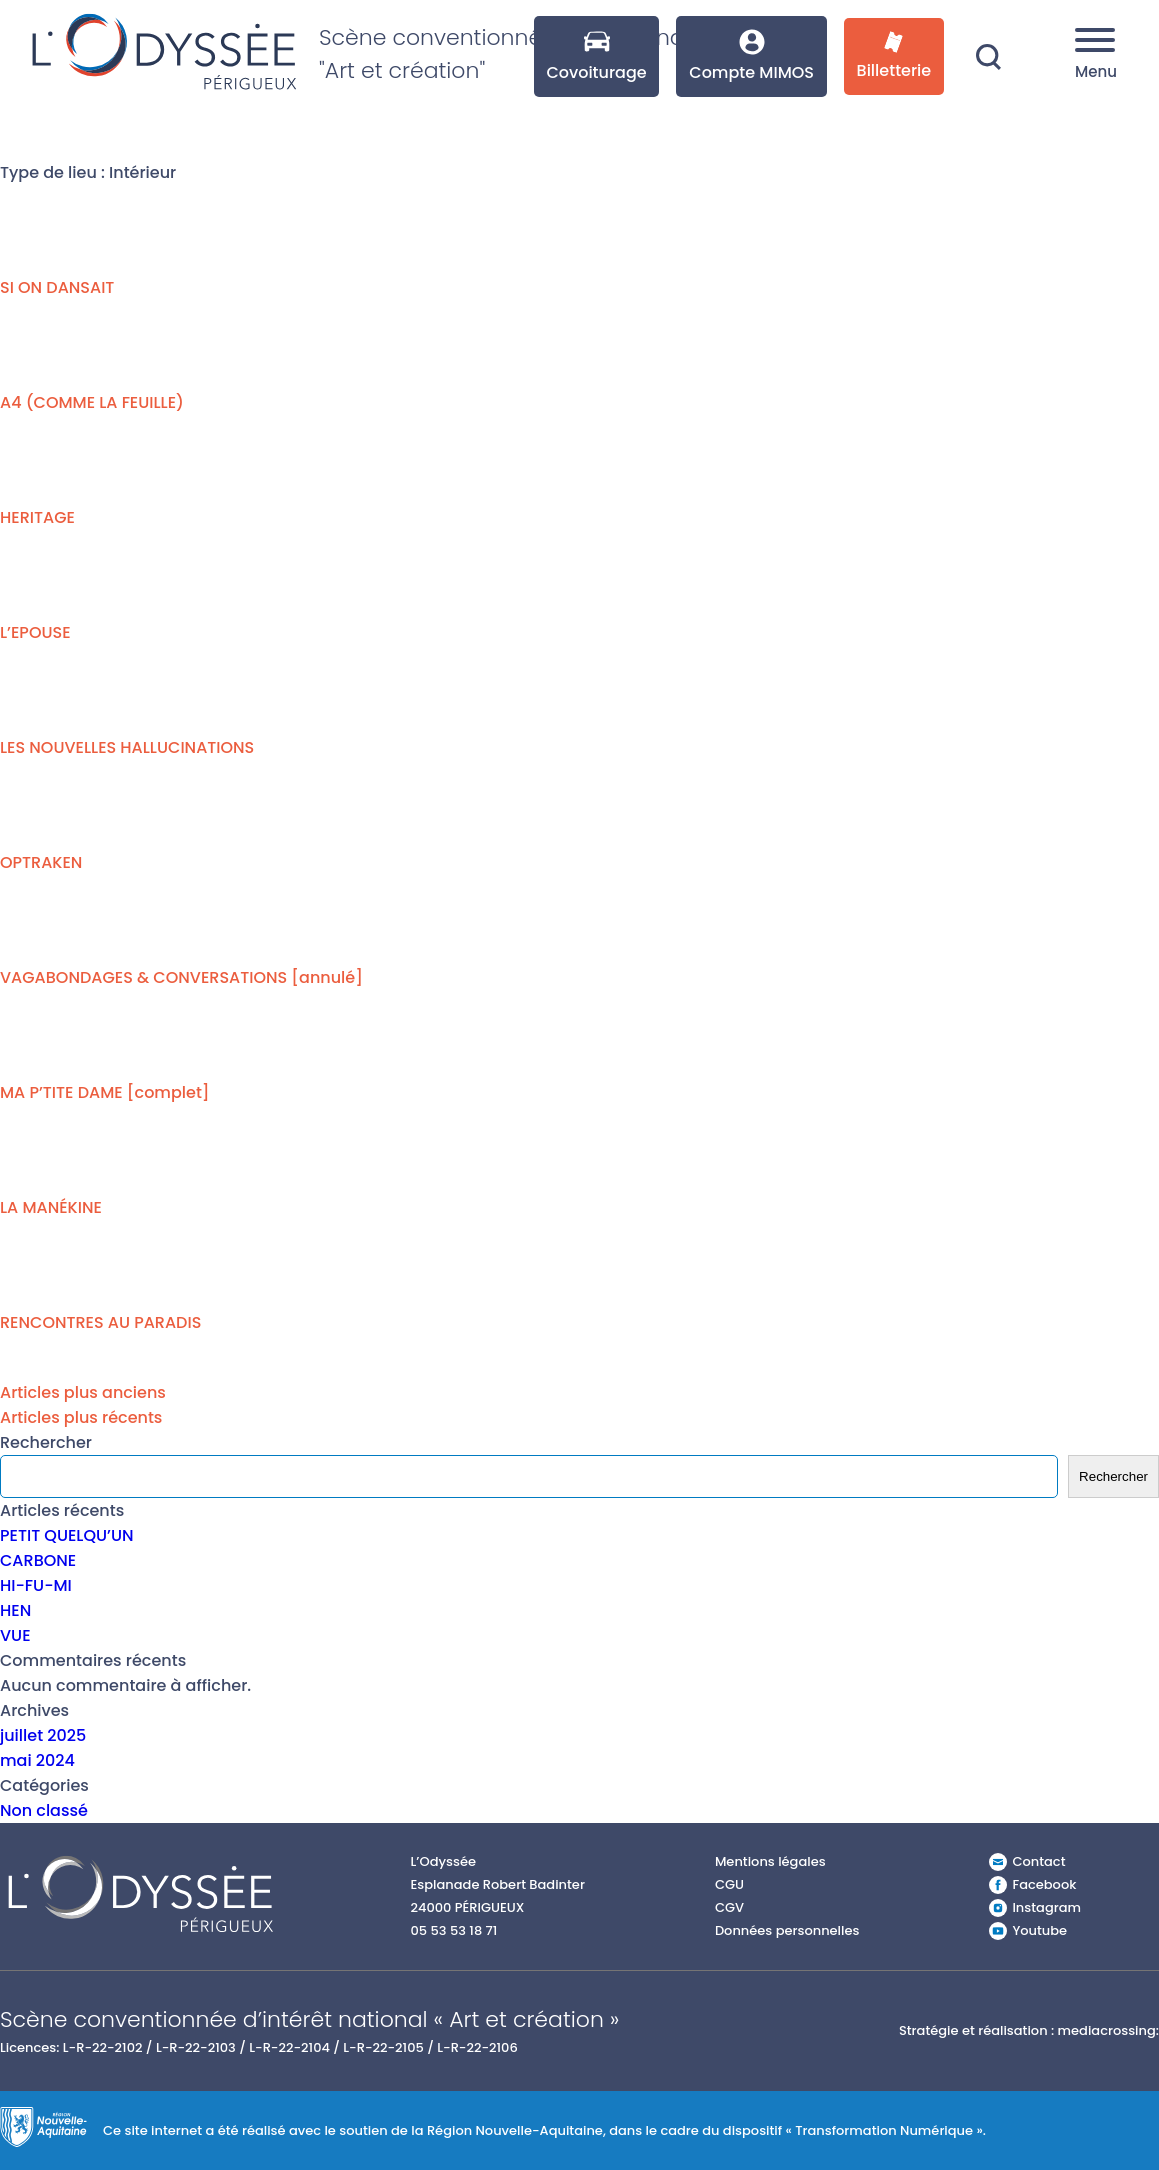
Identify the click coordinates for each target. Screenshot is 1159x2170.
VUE (15, 1635)
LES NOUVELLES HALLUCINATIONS (127, 747)
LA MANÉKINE (51, 1207)
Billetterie (894, 56)
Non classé (44, 1810)
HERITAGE (37, 517)
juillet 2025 (43, 1735)
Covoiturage (596, 56)
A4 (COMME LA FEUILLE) (92, 402)
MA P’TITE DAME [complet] (105, 1092)
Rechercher (46, 1442)
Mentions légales (770, 1861)
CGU (729, 1884)
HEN (15, 1610)
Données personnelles (787, 1930)
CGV (729, 1907)
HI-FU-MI (36, 1585)
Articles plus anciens (83, 1392)
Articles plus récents (81, 1417)
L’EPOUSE (35, 632)
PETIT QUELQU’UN (67, 1535)
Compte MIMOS (751, 56)
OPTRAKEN (41, 862)
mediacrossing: (1108, 2030)
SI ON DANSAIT (57, 287)
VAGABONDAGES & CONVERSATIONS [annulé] (181, 977)
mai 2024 (37, 1760)
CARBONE (38, 1560)
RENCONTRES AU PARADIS (100, 1322)
